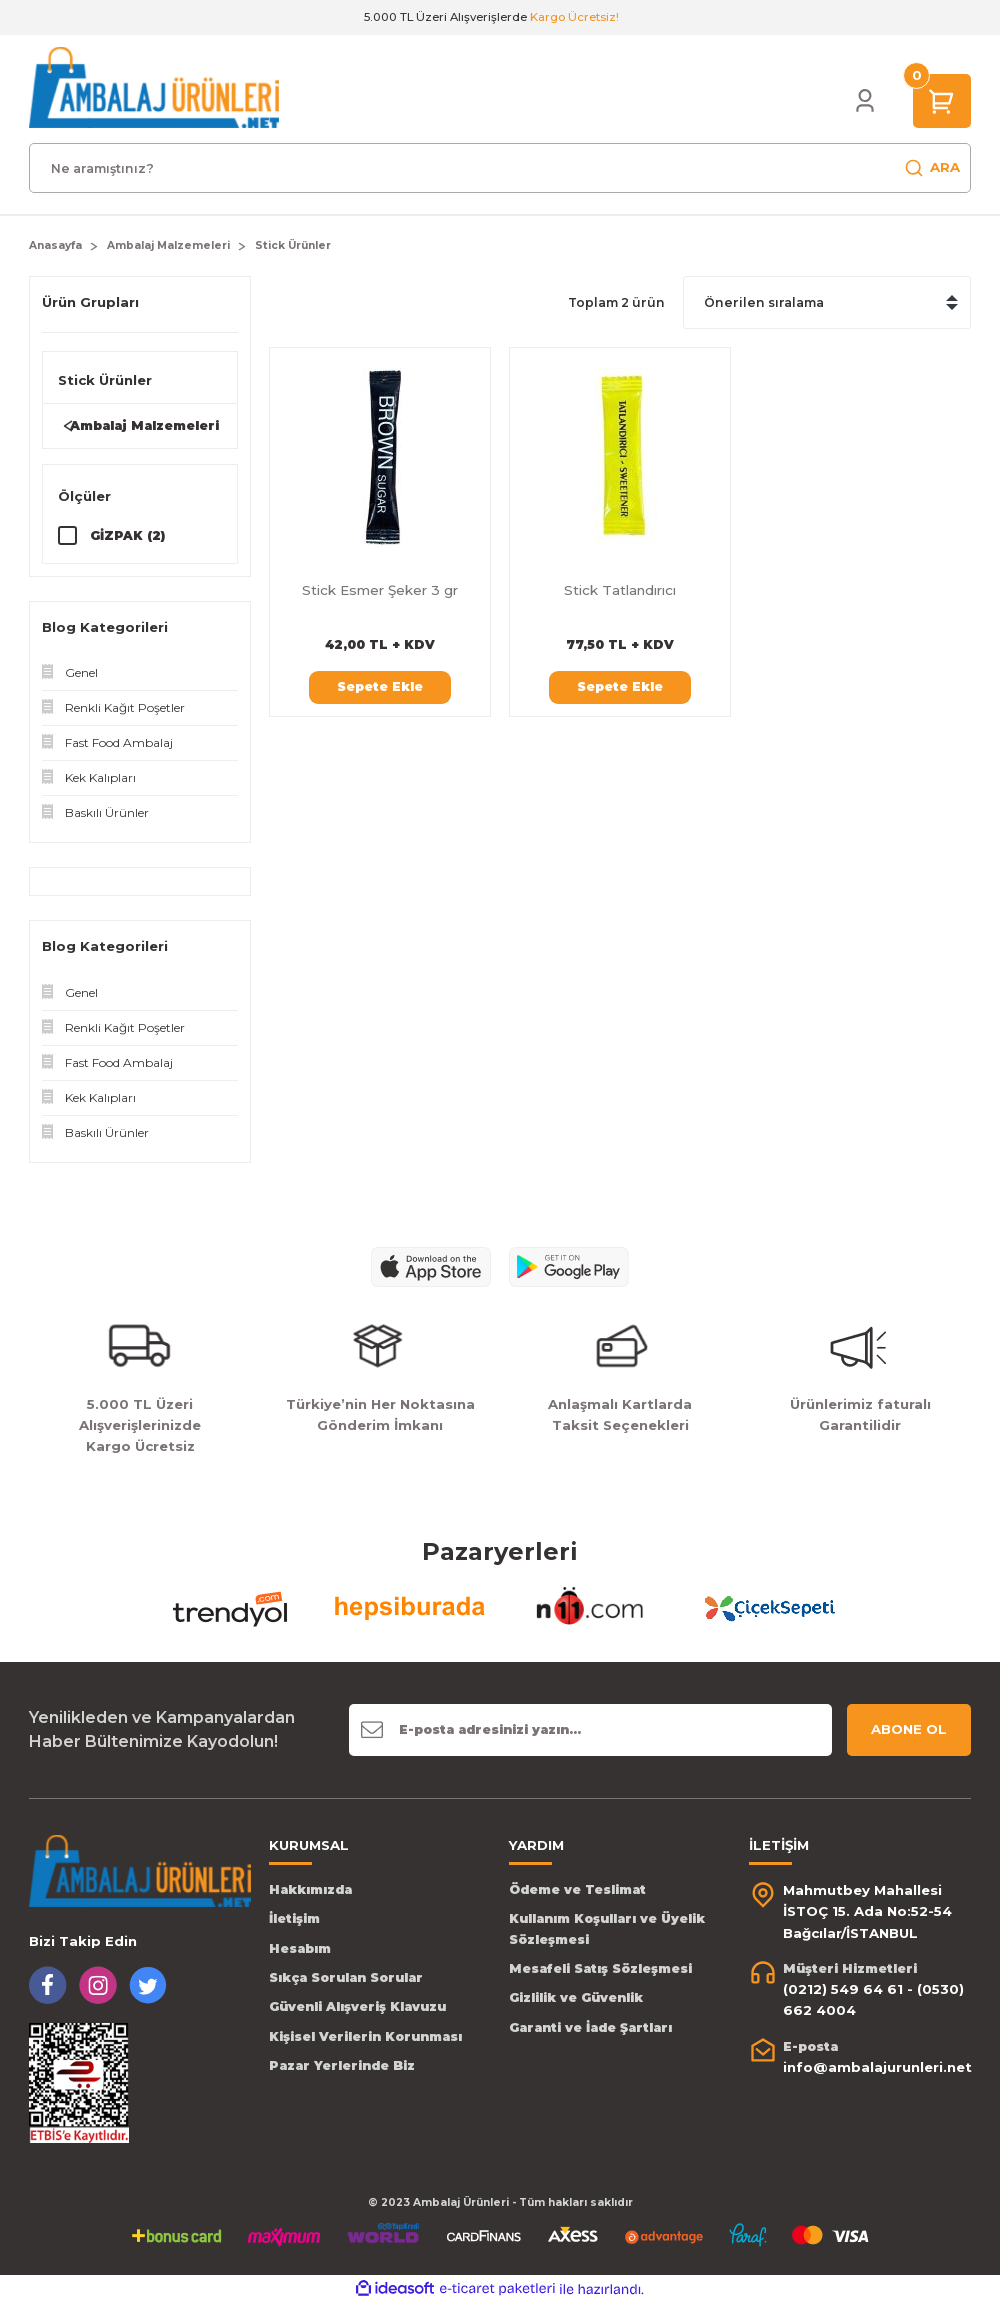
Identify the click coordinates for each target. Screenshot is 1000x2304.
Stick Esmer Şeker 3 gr (380, 590)
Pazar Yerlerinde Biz (342, 2066)
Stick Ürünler (293, 245)
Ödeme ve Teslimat (577, 1890)
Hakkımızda (310, 1890)
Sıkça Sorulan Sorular (346, 1978)
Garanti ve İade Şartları (590, 2028)
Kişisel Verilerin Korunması (365, 2037)
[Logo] (154, 87)
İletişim (294, 1919)
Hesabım (300, 1948)
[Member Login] (865, 101)
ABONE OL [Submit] (909, 1730)
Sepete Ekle (380, 686)
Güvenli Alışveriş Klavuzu (357, 2007)
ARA (932, 168)
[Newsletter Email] (590, 1731)
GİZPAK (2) (127, 535)
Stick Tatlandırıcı (620, 590)
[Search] (500, 168)
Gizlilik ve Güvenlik (576, 1998)
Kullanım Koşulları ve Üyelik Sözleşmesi (607, 1929)
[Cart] (942, 100)
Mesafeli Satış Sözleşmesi (600, 1969)
